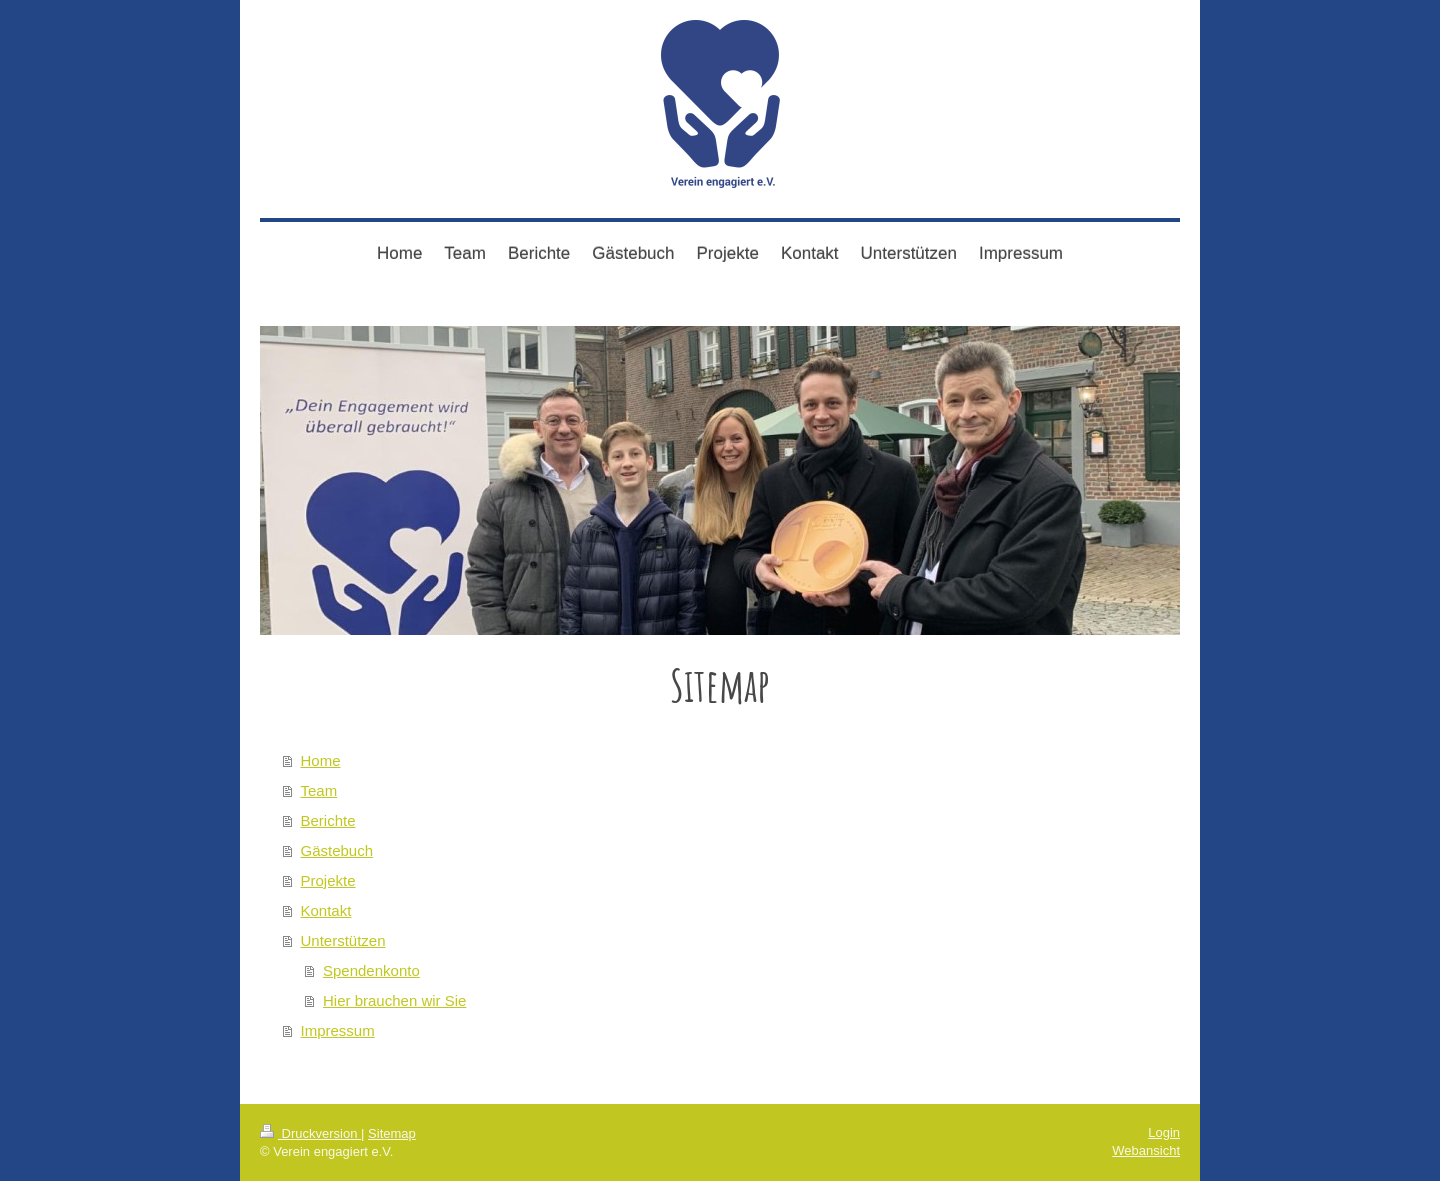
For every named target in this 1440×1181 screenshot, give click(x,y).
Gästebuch (337, 850)
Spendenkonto (371, 970)
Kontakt (326, 910)
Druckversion (310, 1133)
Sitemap (392, 1133)
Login (1164, 1132)
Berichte (328, 820)
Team (319, 790)
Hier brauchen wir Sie (394, 1000)
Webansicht (1146, 1150)
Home (321, 760)
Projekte (328, 880)
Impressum (338, 1030)
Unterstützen (343, 940)
